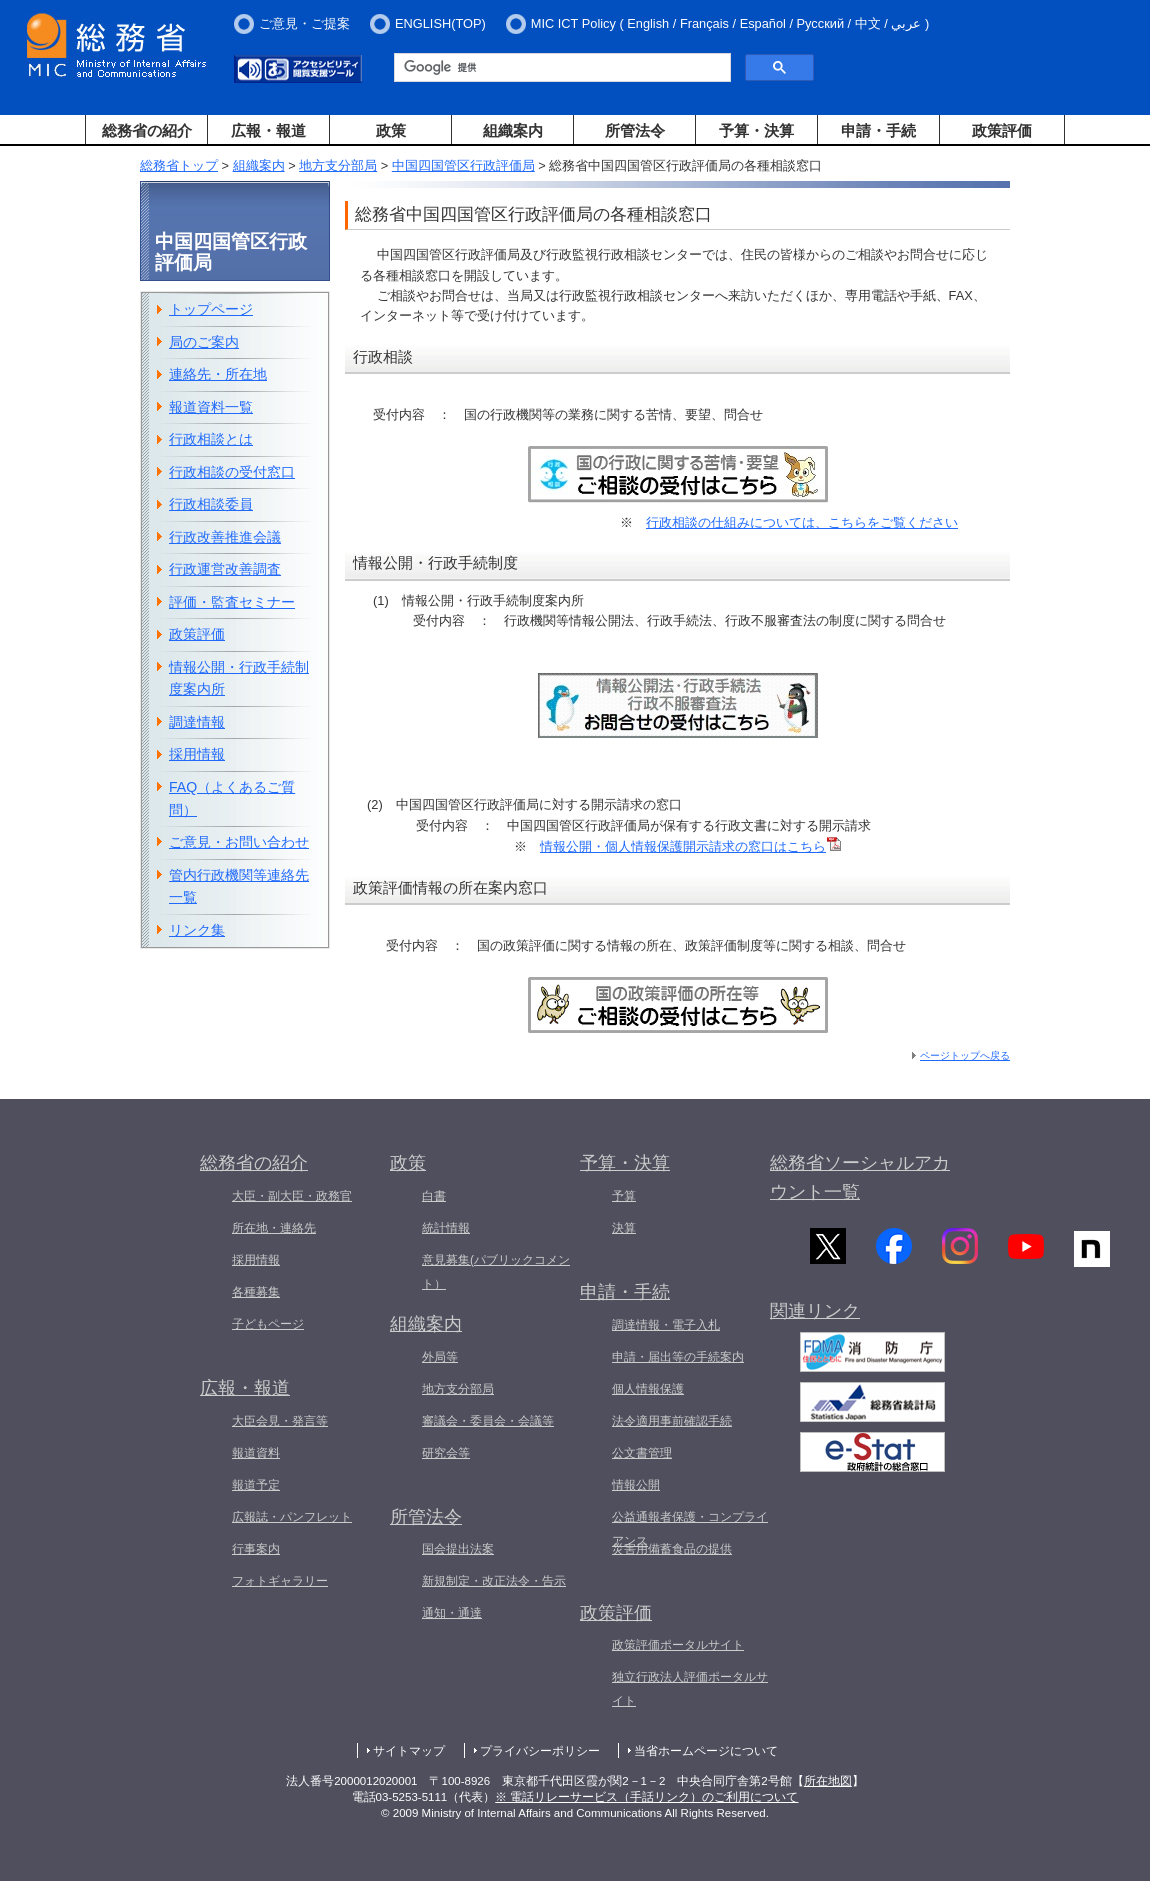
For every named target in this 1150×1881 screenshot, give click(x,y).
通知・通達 (452, 1613)
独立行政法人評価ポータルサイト (690, 1689)
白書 (434, 1196)
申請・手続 (878, 130)
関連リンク (815, 1319)
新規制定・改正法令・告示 (494, 1581)
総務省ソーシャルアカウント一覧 (860, 1177)
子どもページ (268, 1324)
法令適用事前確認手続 (672, 1421)
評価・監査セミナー (232, 602)
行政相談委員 (211, 504)
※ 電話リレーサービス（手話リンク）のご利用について (646, 1797)
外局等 (440, 1357)
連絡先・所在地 (218, 374)
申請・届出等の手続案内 (678, 1357)
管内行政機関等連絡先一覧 (239, 886)
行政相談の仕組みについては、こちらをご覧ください (802, 522)
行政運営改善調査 (225, 569)
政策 (391, 130)
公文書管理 (642, 1453)
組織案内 (513, 130)
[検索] (560, 68)
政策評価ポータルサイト (678, 1645)
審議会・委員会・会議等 (488, 1421)
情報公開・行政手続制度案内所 (239, 678)
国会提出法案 (458, 1549)
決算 (624, 1228)
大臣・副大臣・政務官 (292, 1196)
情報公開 (636, 1485)
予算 (624, 1196)
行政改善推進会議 (225, 537)
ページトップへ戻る (965, 1055)
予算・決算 (756, 130)
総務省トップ (179, 165)
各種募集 (256, 1292)
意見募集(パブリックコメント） (496, 1272)
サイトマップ (409, 1751)
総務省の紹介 (147, 130)
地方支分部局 (338, 165)
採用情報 (197, 754)
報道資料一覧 (211, 407)
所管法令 (635, 130)
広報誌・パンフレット (292, 1517)
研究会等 (446, 1453)
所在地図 (828, 1781)
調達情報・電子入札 (666, 1325)
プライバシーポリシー (540, 1751)
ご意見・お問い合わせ (239, 842)
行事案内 (256, 1549)
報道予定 (256, 1485)
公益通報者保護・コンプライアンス (690, 1529)
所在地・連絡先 (274, 1228)
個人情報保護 (648, 1389)
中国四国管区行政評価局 (463, 165)
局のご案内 (204, 342)
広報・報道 (268, 130)
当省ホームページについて (706, 1751)
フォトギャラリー (280, 1581)
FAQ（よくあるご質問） (232, 798)
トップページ (211, 309)
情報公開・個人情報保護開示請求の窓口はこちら (690, 846)
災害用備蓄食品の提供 (672, 1549)
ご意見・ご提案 (304, 23)
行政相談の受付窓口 (232, 472)
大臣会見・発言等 (280, 1421)
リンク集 (197, 930)
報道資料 (256, 1453)
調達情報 (197, 722)
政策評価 (1002, 130)
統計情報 (446, 1228)
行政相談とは (211, 439)
